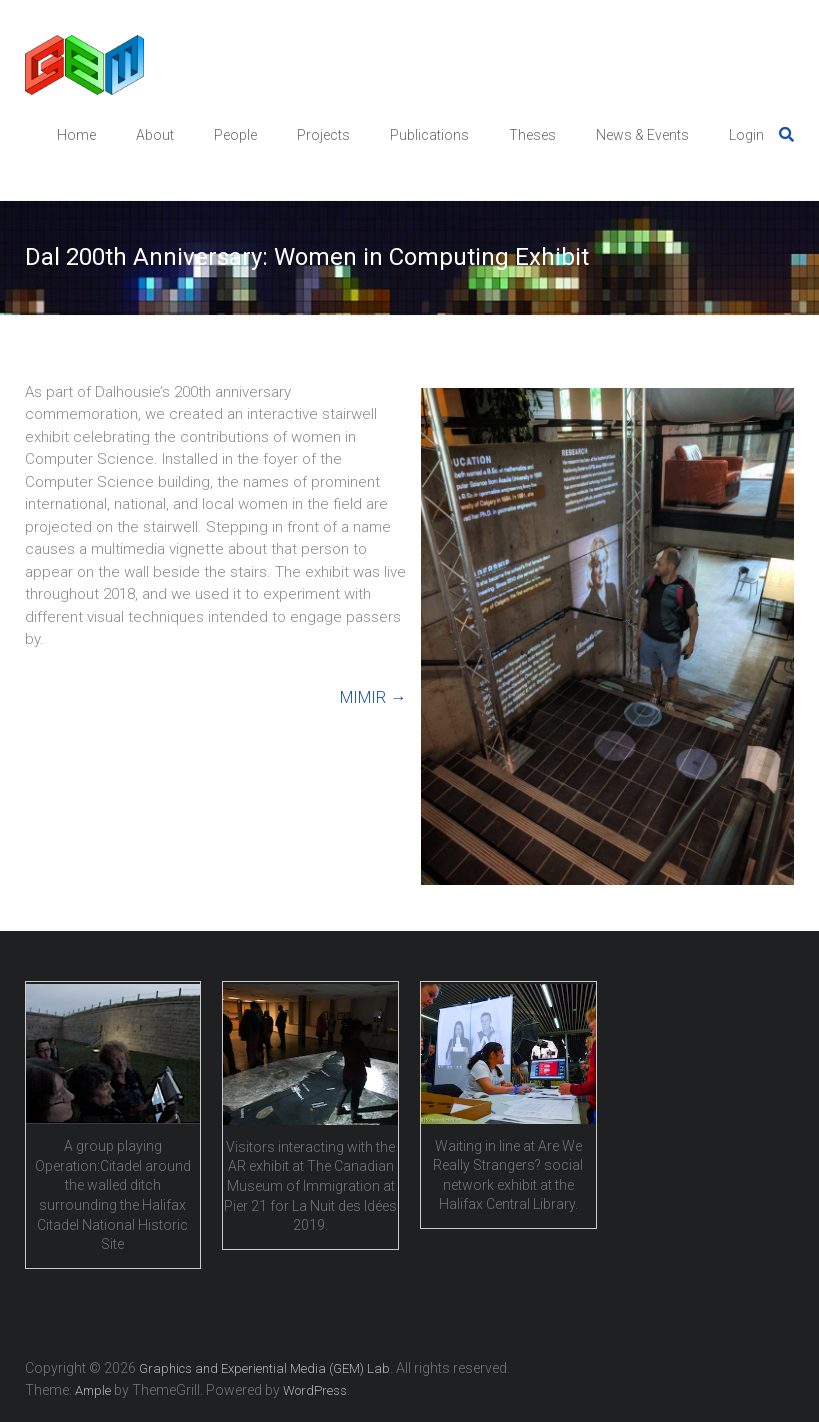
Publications (429, 135)
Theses (532, 135)
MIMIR (373, 697)
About (155, 135)
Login (746, 135)
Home (76, 135)
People (235, 135)
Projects (323, 135)
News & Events (642, 135)
